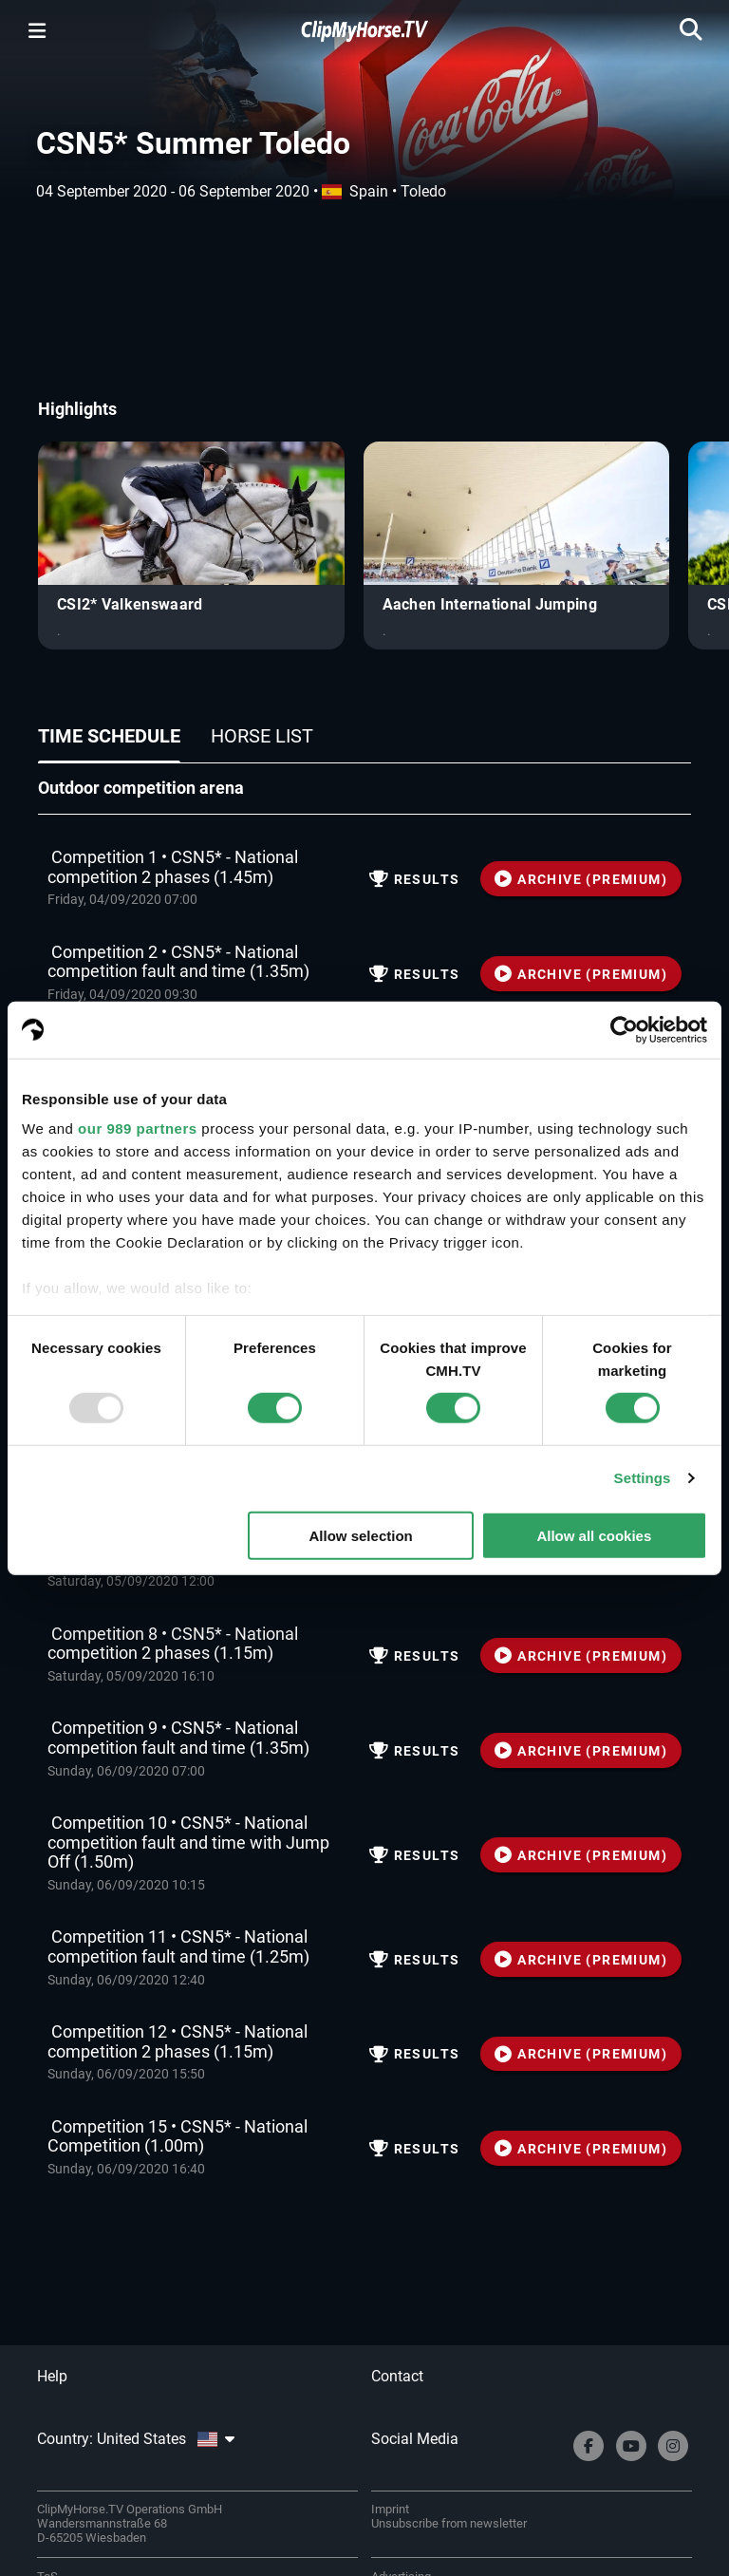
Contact (397, 2376)
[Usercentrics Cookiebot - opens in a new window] (624, 1029)
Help (52, 2376)
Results (414, 879)
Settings (642, 1478)
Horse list (262, 735)
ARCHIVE (581, 879)
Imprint (390, 2509)
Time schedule (109, 735)
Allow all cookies (593, 1536)
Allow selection (361, 1536)
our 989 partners (137, 1128)
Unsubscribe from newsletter (449, 2523)
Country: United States (135, 2439)
